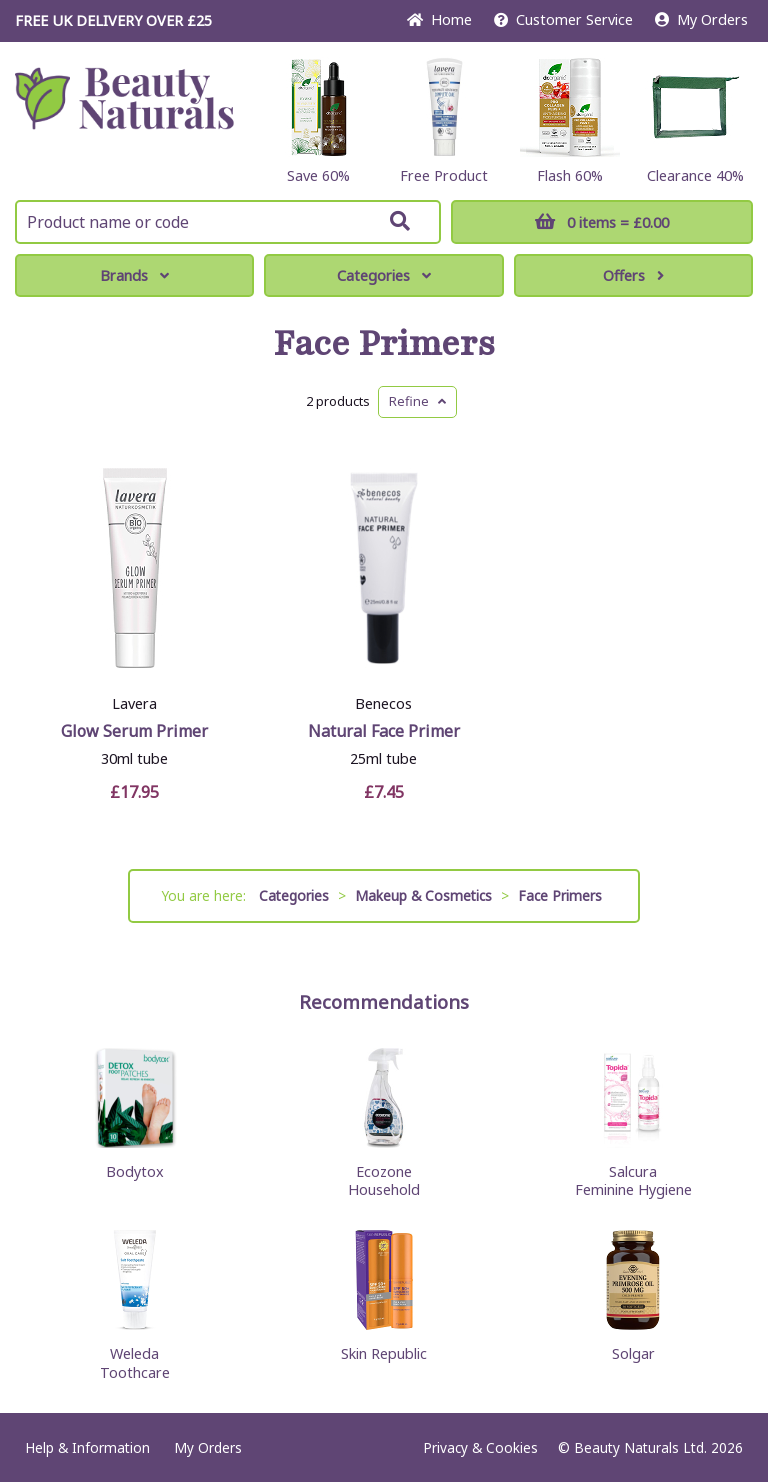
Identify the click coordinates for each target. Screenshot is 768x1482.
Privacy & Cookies (480, 1447)
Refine (417, 401)
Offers (633, 275)
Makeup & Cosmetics (423, 895)
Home (439, 19)
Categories (384, 275)
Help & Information (87, 1447)
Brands (134, 275)
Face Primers (384, 344)
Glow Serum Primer (134, 731)
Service (563, 19)
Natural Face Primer (384, 731)
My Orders (701, 19)
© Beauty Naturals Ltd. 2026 (650, 1447)
